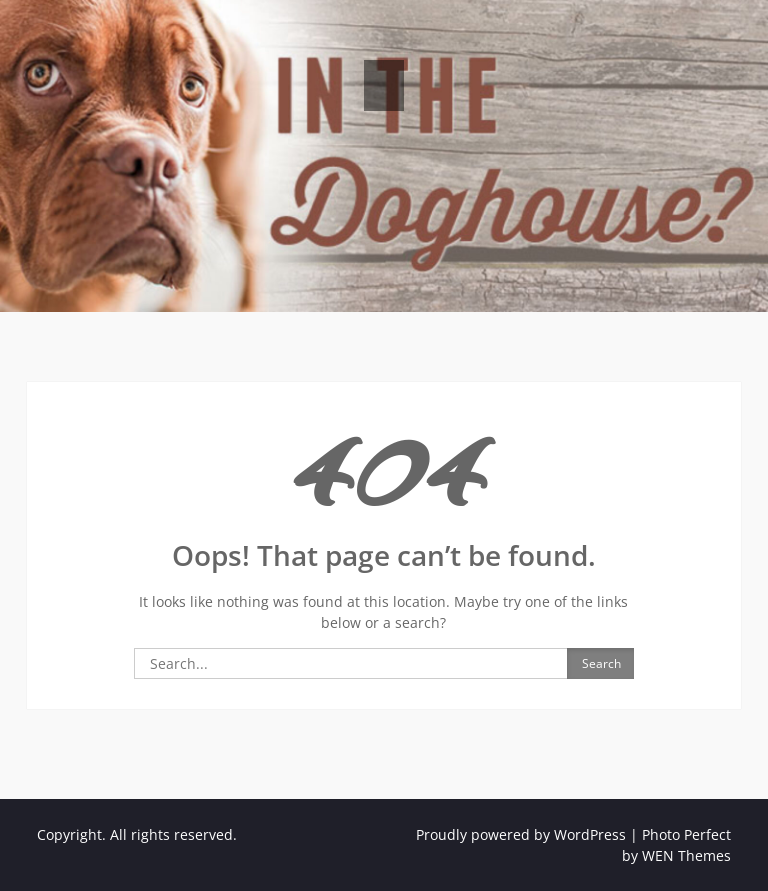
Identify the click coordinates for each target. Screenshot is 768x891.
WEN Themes (686, 855)
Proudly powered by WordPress (521, 834)
